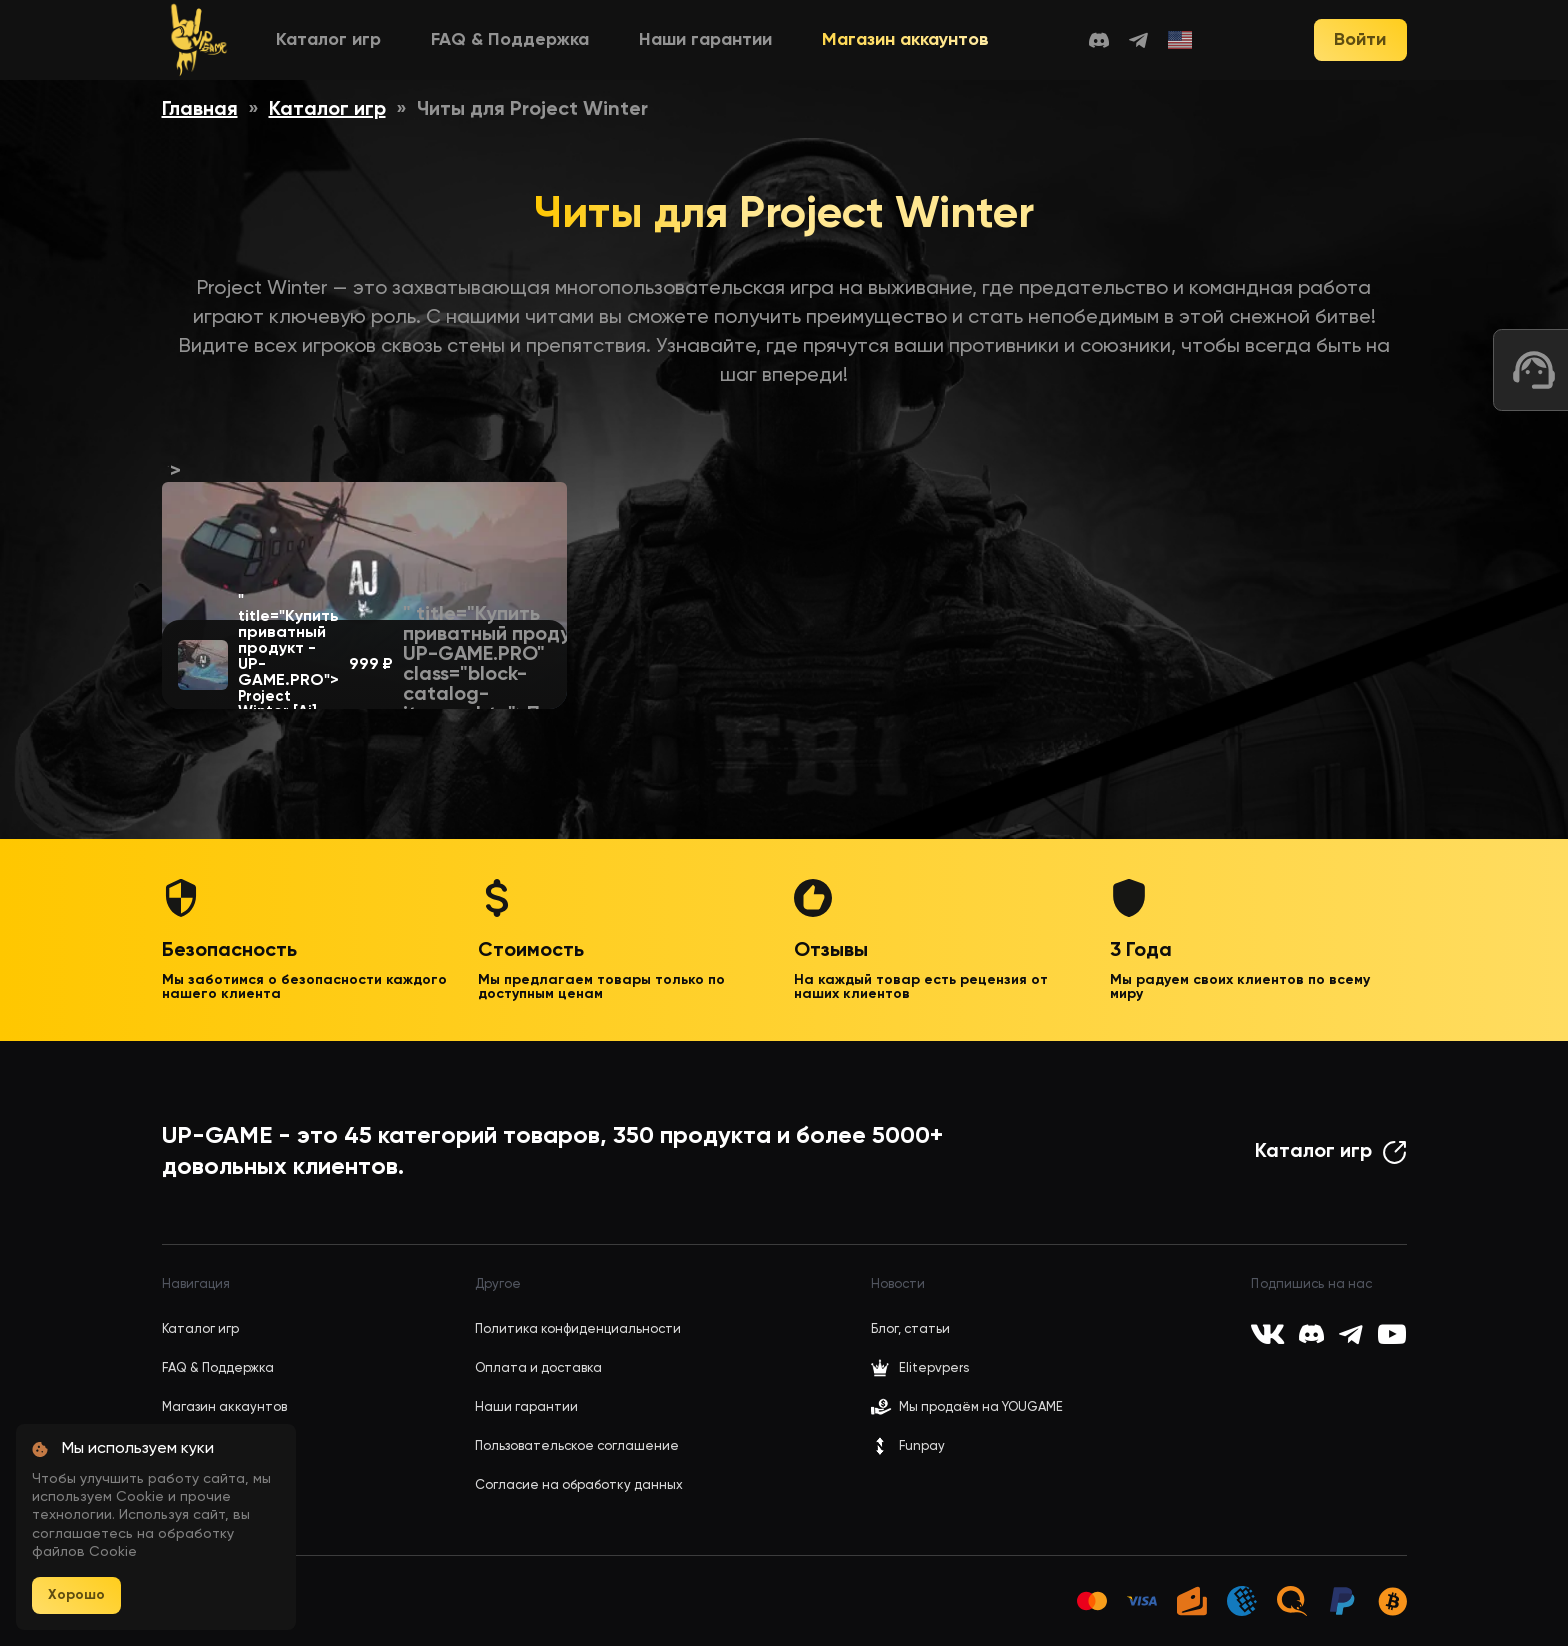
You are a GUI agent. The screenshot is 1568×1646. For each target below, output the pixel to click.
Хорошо (76, 1595)
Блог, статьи (910, 1329)
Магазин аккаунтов (905, 40)
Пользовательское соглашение (577, 1446)
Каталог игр (328, 40)
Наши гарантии (705, 40)
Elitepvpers (920, 1368)
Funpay (908, 1446)
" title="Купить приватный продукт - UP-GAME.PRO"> (288, 656)
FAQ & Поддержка (510, 40)
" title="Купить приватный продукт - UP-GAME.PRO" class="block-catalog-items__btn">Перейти (506, 665)
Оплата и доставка (538, 1368)
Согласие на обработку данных (579, 1485)
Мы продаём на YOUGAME (981, 1407)
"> (364, 482)
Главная (200, 110)
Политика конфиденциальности (578, 1329)
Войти (1360, 40)
